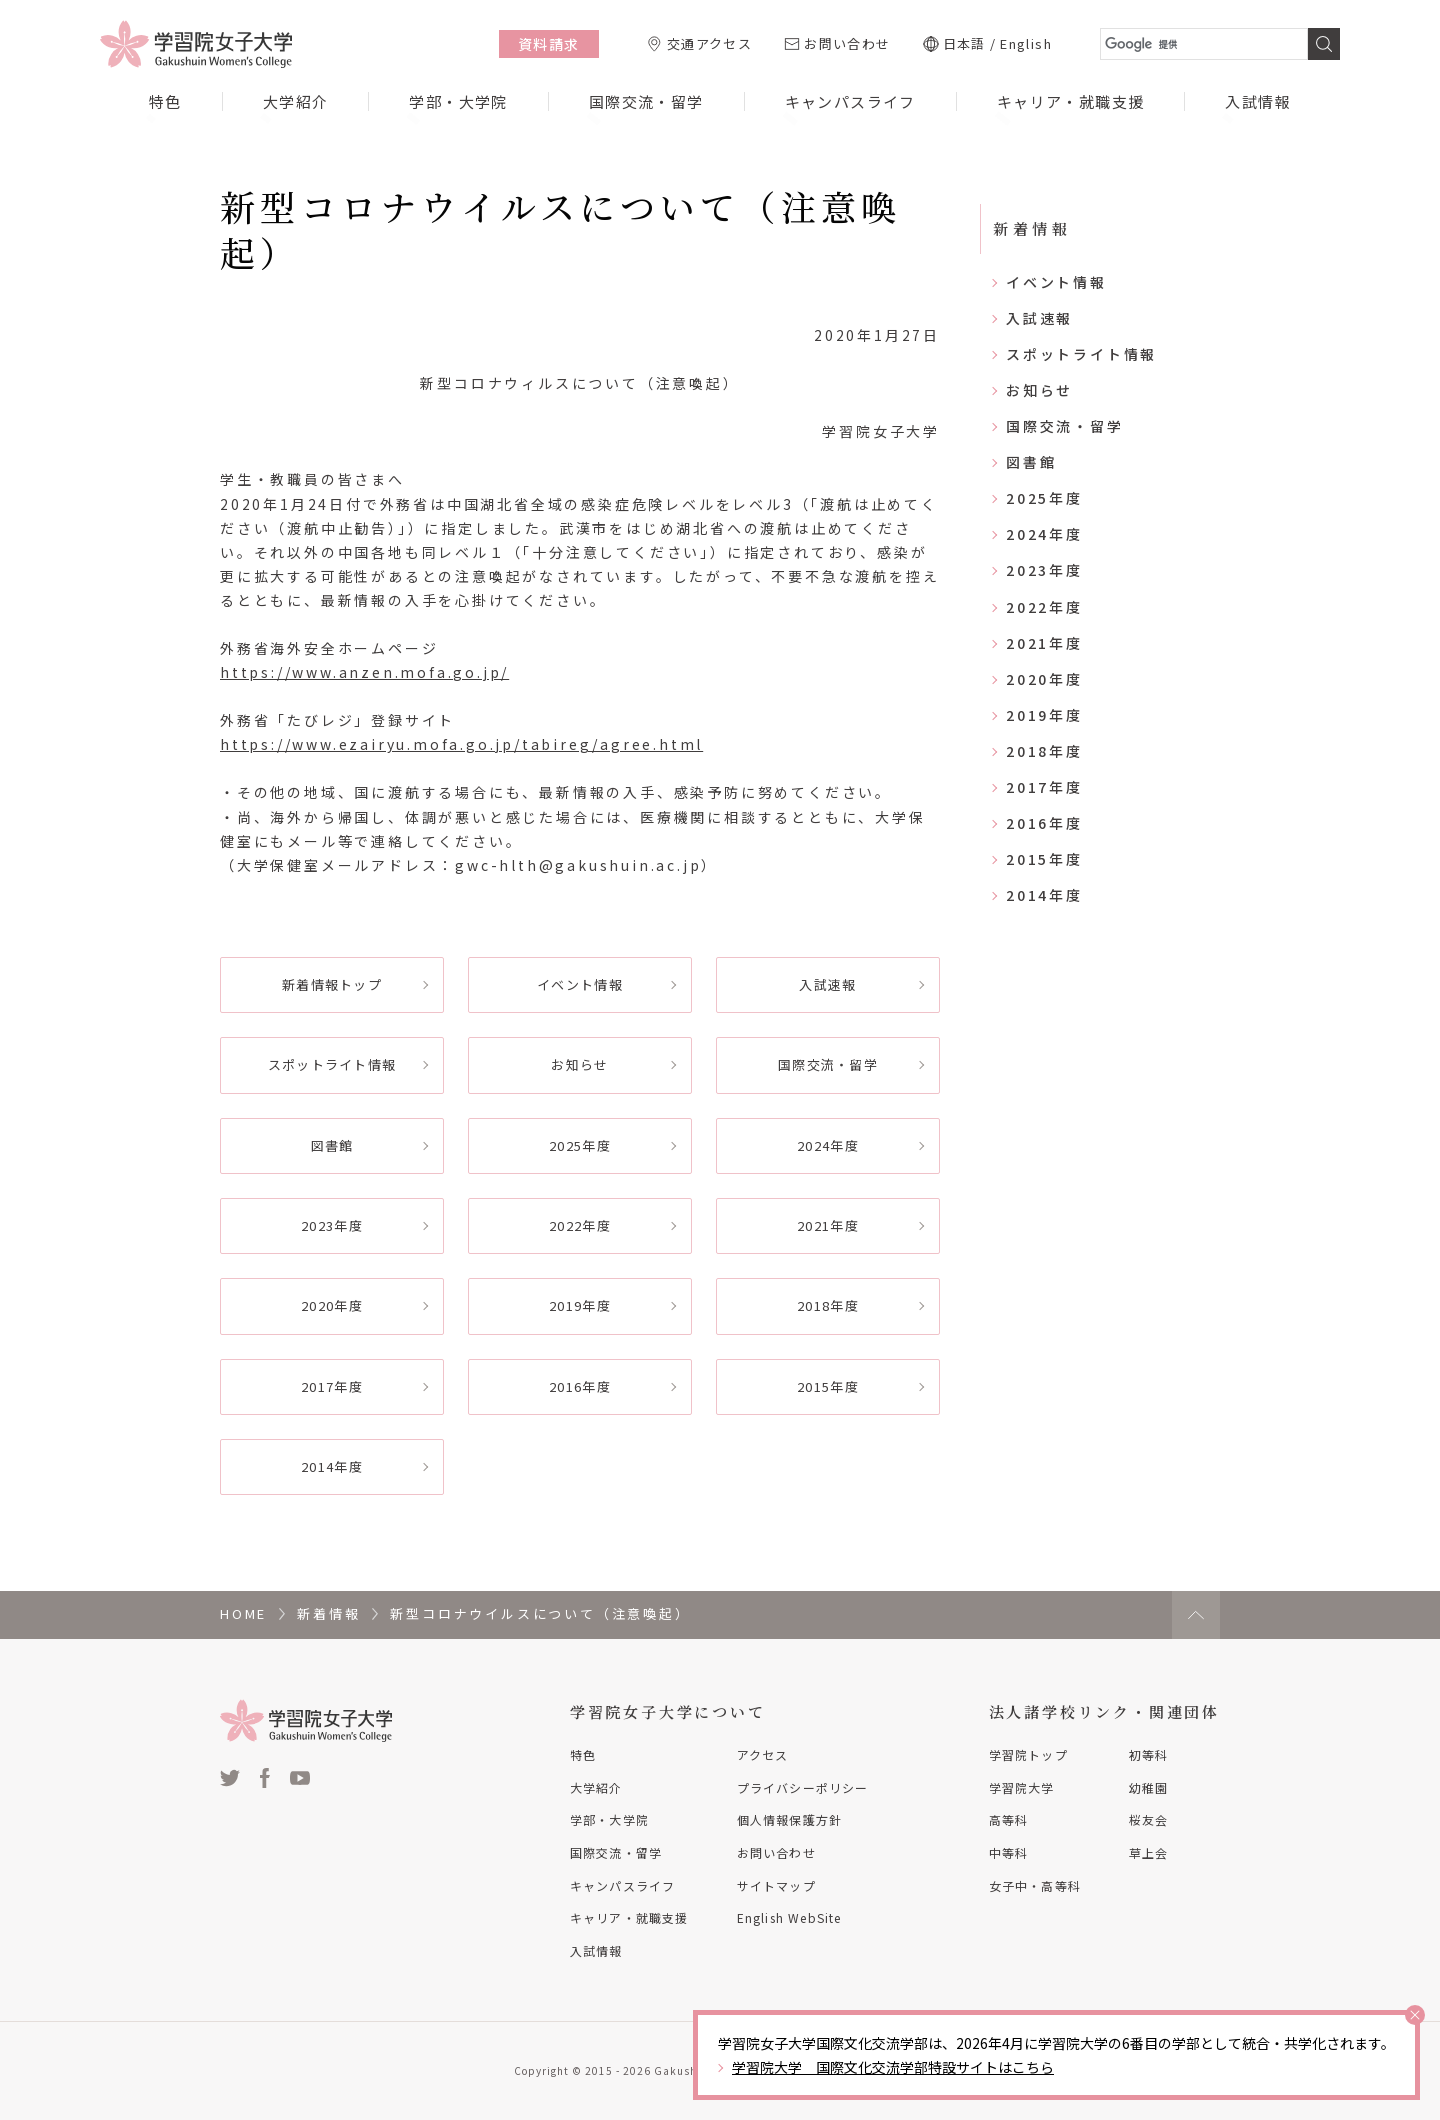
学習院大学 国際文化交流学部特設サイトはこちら (893, 2067)
